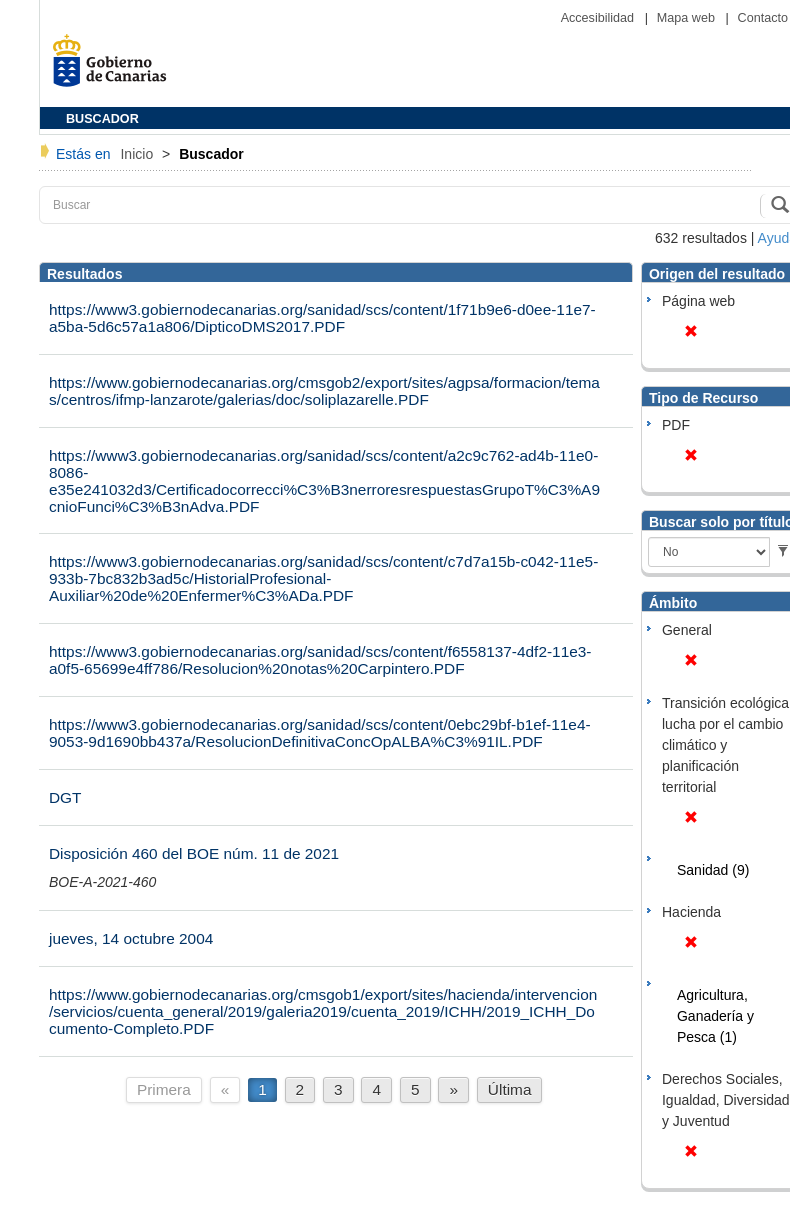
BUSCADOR (102, 119)
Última (510, 1089)
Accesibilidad (599, 18)
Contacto (763, 18)
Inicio (138, 154)
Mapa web (688, 18)
